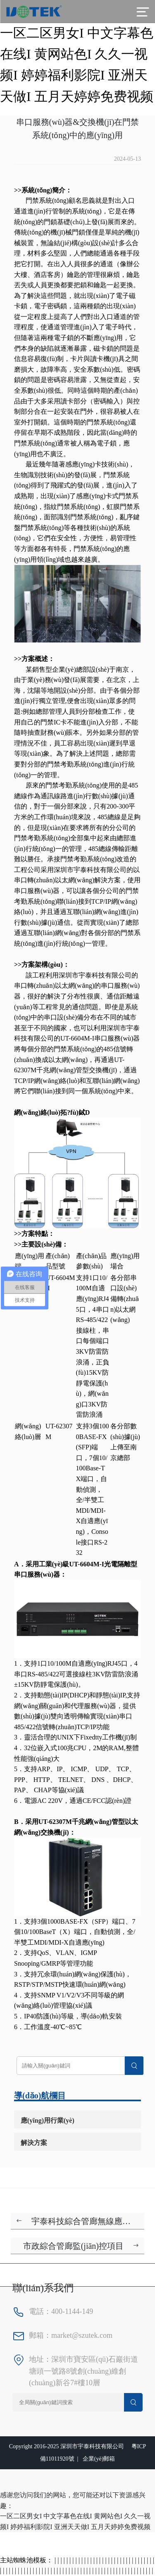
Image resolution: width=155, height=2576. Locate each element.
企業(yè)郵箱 (99, 2459)
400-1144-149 (72, 2311)
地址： (40, 2359)
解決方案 (34, 2142)
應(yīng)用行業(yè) (47, 2120)
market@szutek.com (81, 2335)
